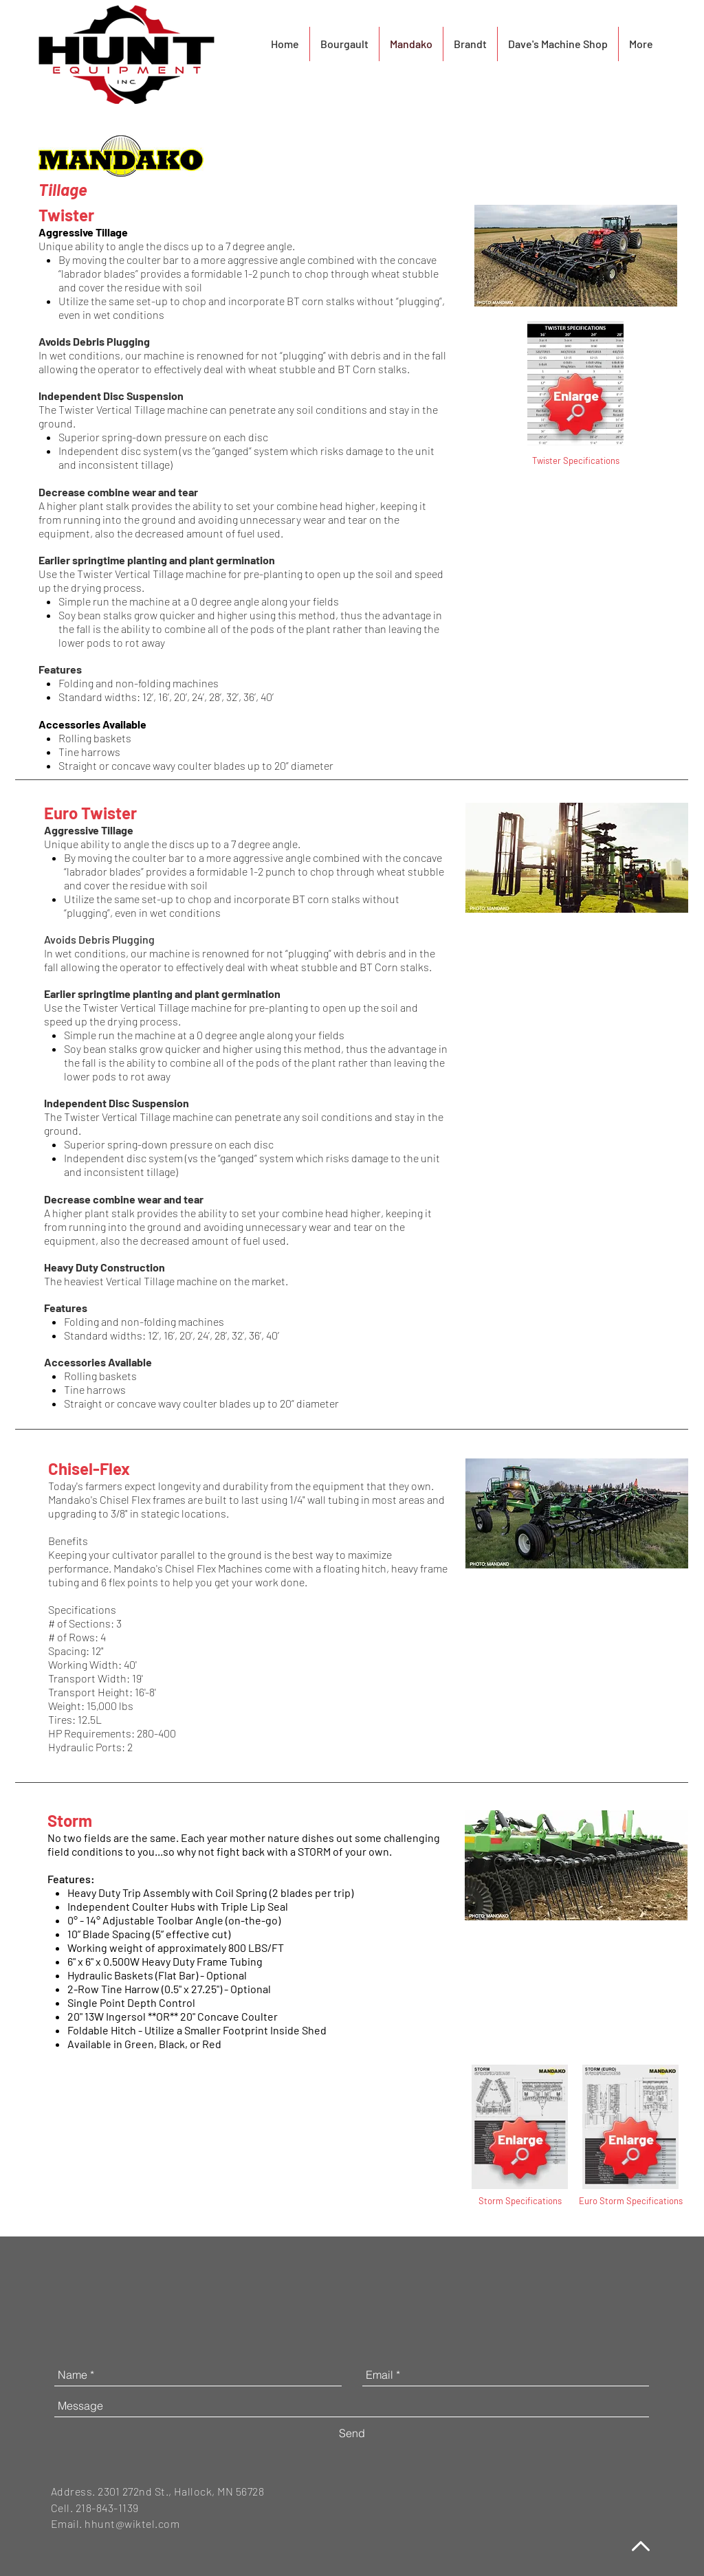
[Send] (352, 2433)
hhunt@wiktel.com (132, 2523)
